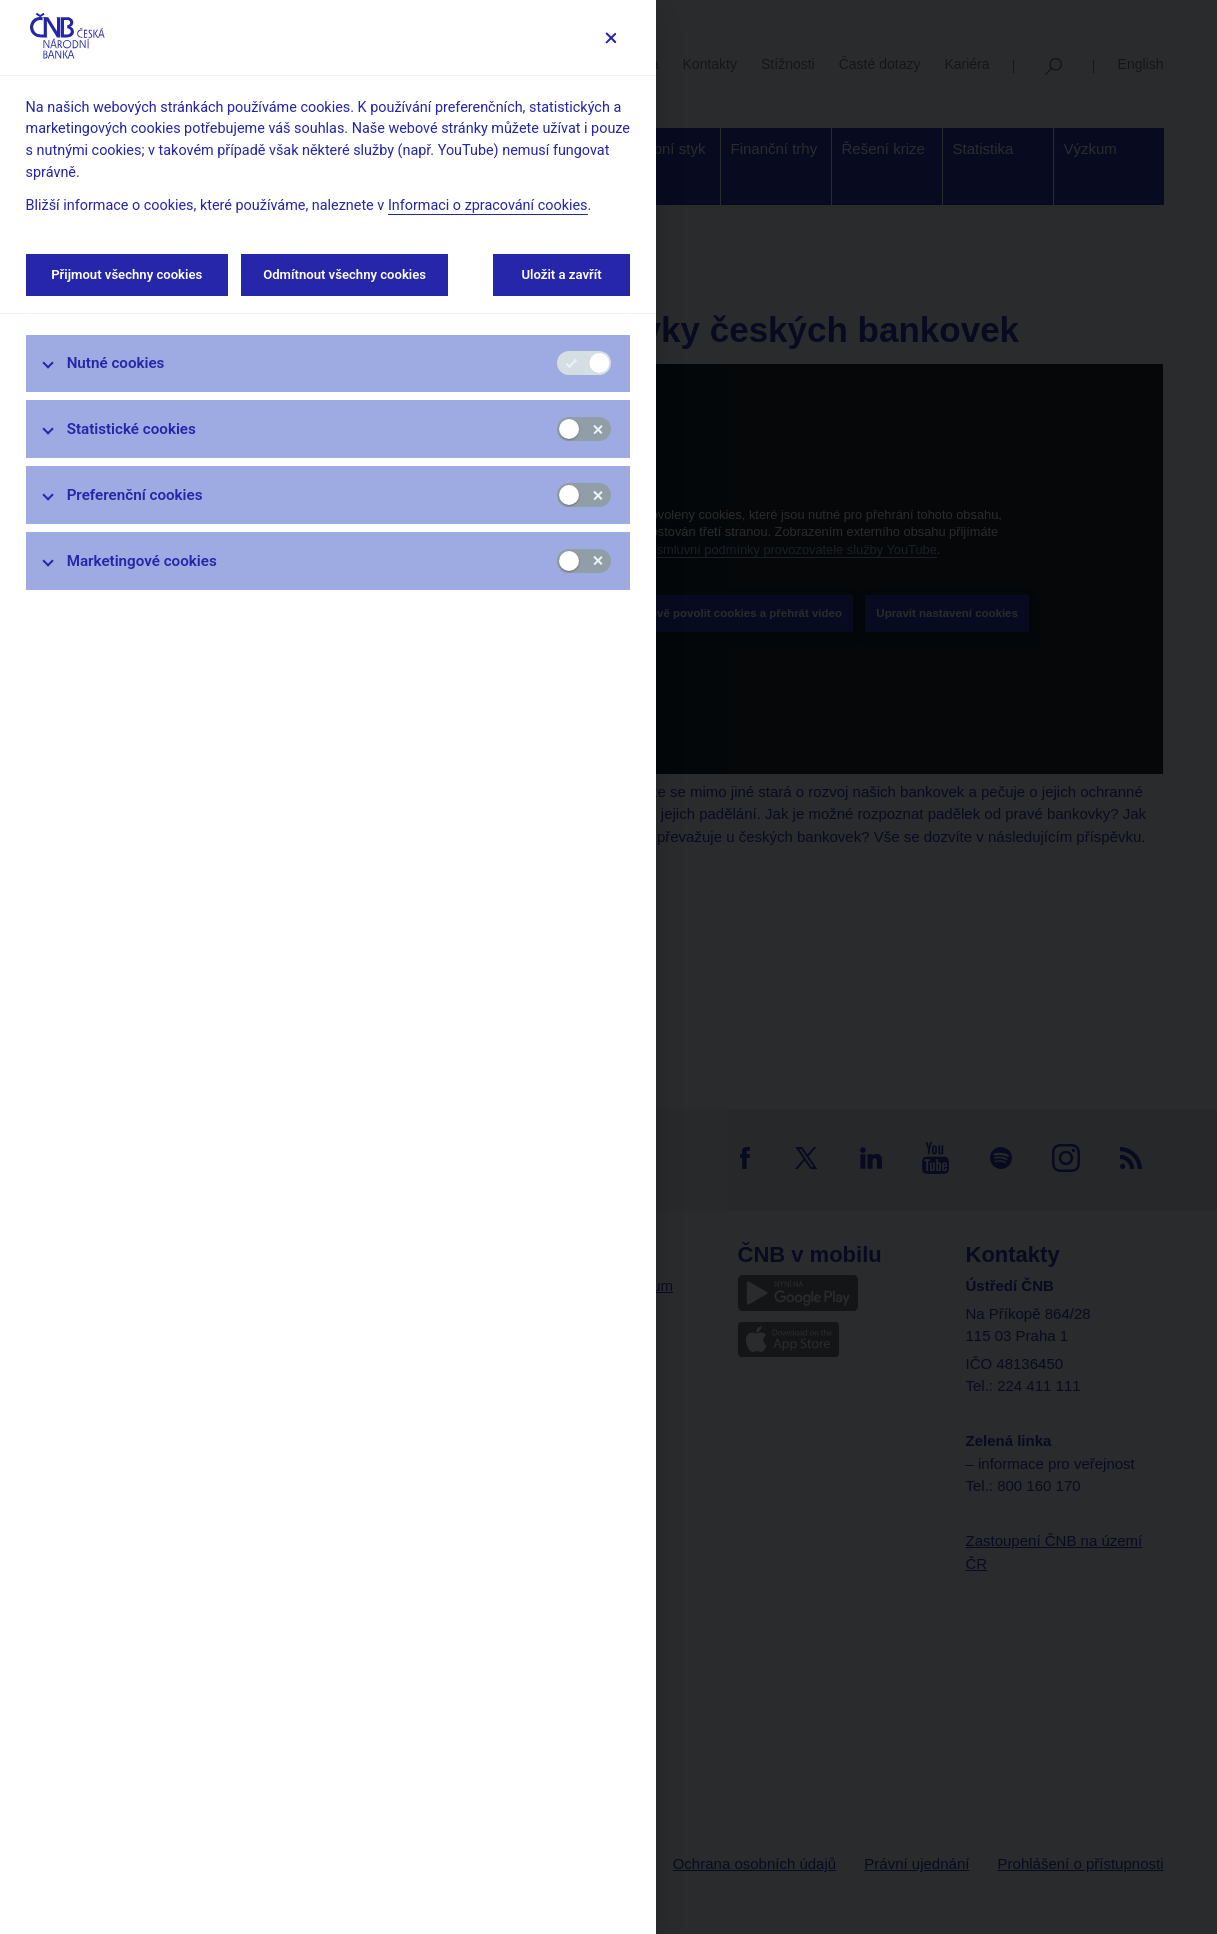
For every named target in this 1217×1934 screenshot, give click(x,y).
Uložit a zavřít (561, 274)
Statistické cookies (131, 429)
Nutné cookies (116, 363)
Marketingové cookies (142, 561)
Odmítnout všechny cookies (344, 274)
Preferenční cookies (135, 495)
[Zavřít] (610, 37)
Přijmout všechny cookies (127, 274)
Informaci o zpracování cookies (488, 205)
